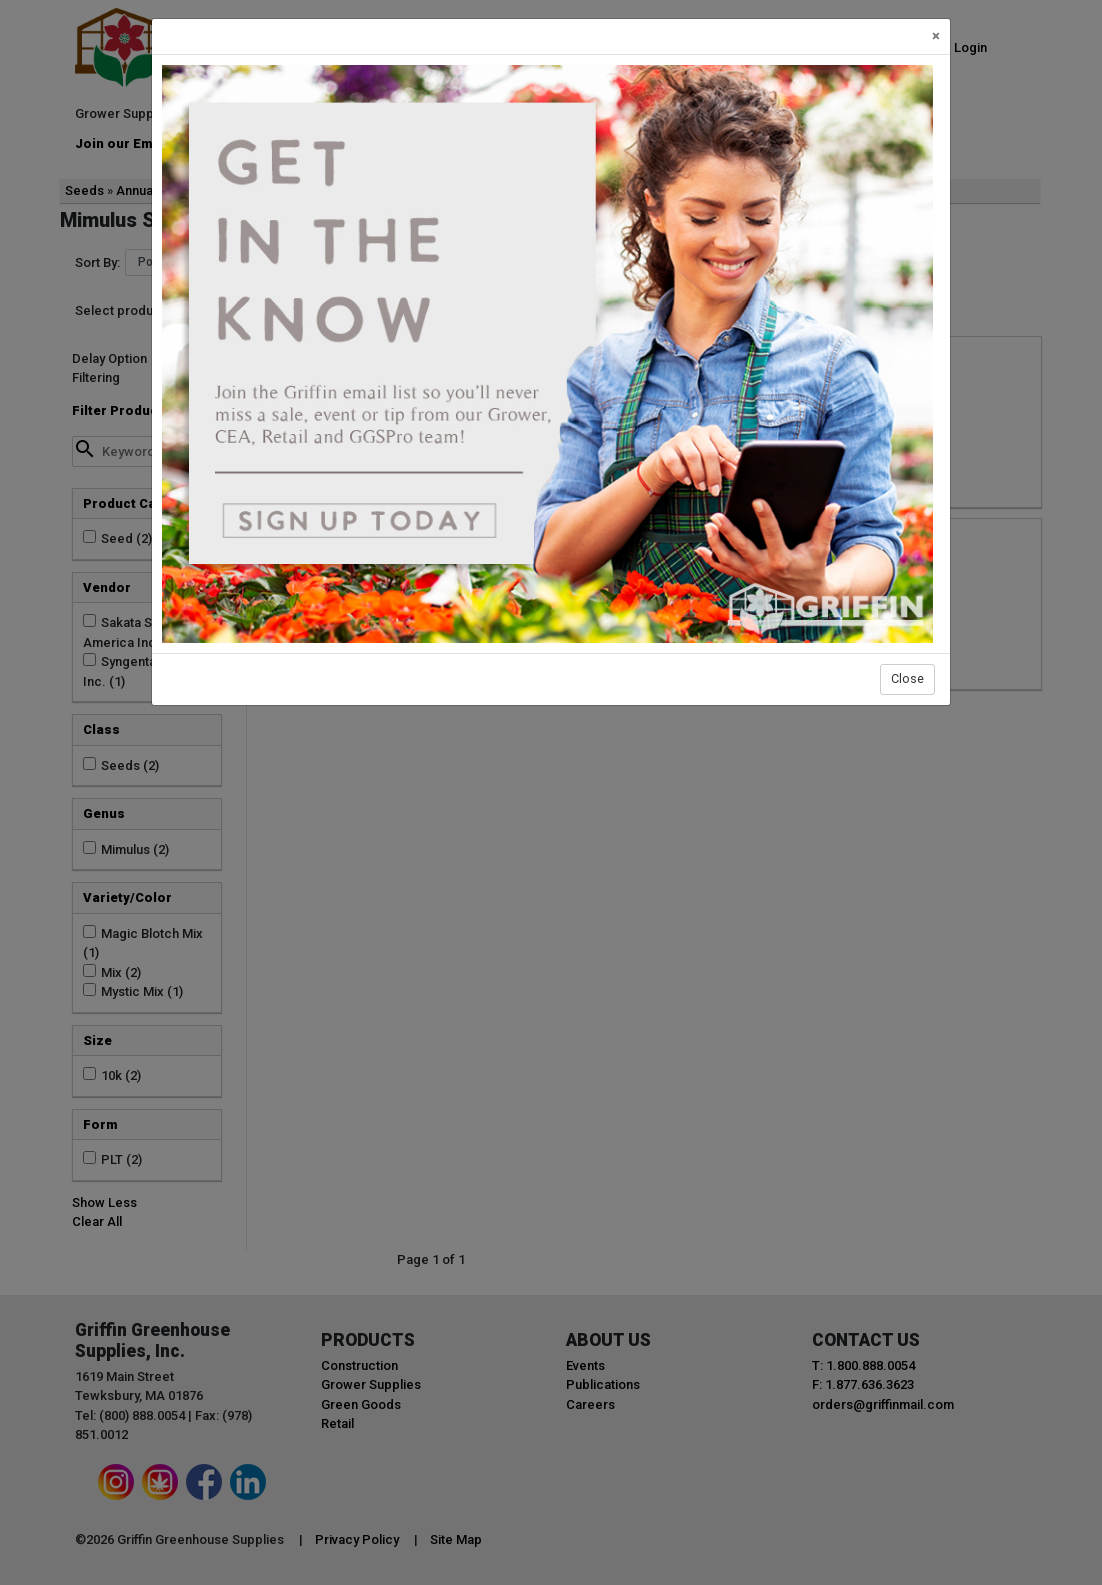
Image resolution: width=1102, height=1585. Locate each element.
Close (907, 678)
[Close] (936, 36)
